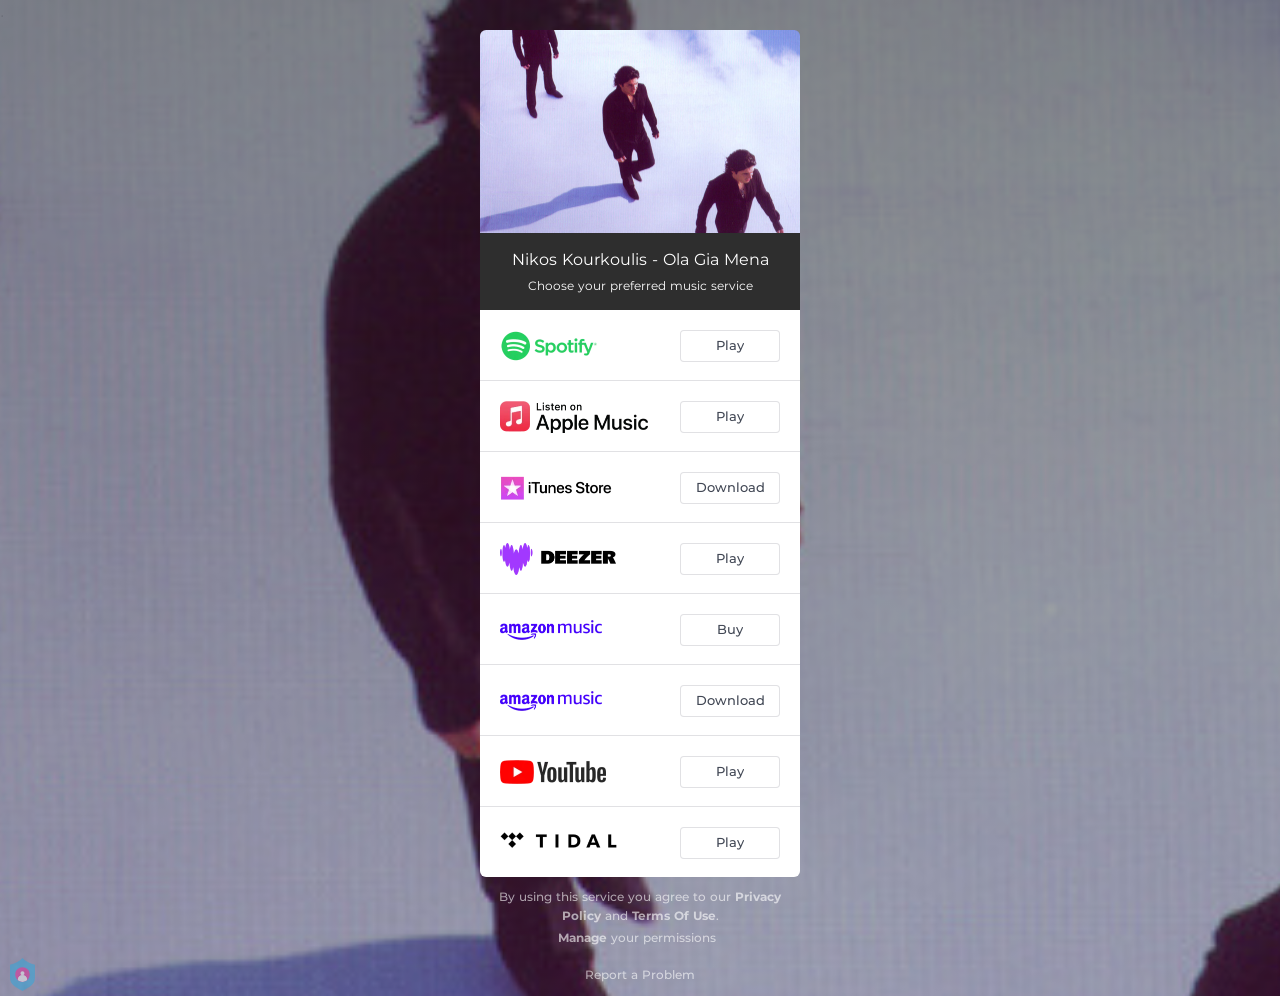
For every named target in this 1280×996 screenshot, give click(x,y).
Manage (582, 937)
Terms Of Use (674, 915)
